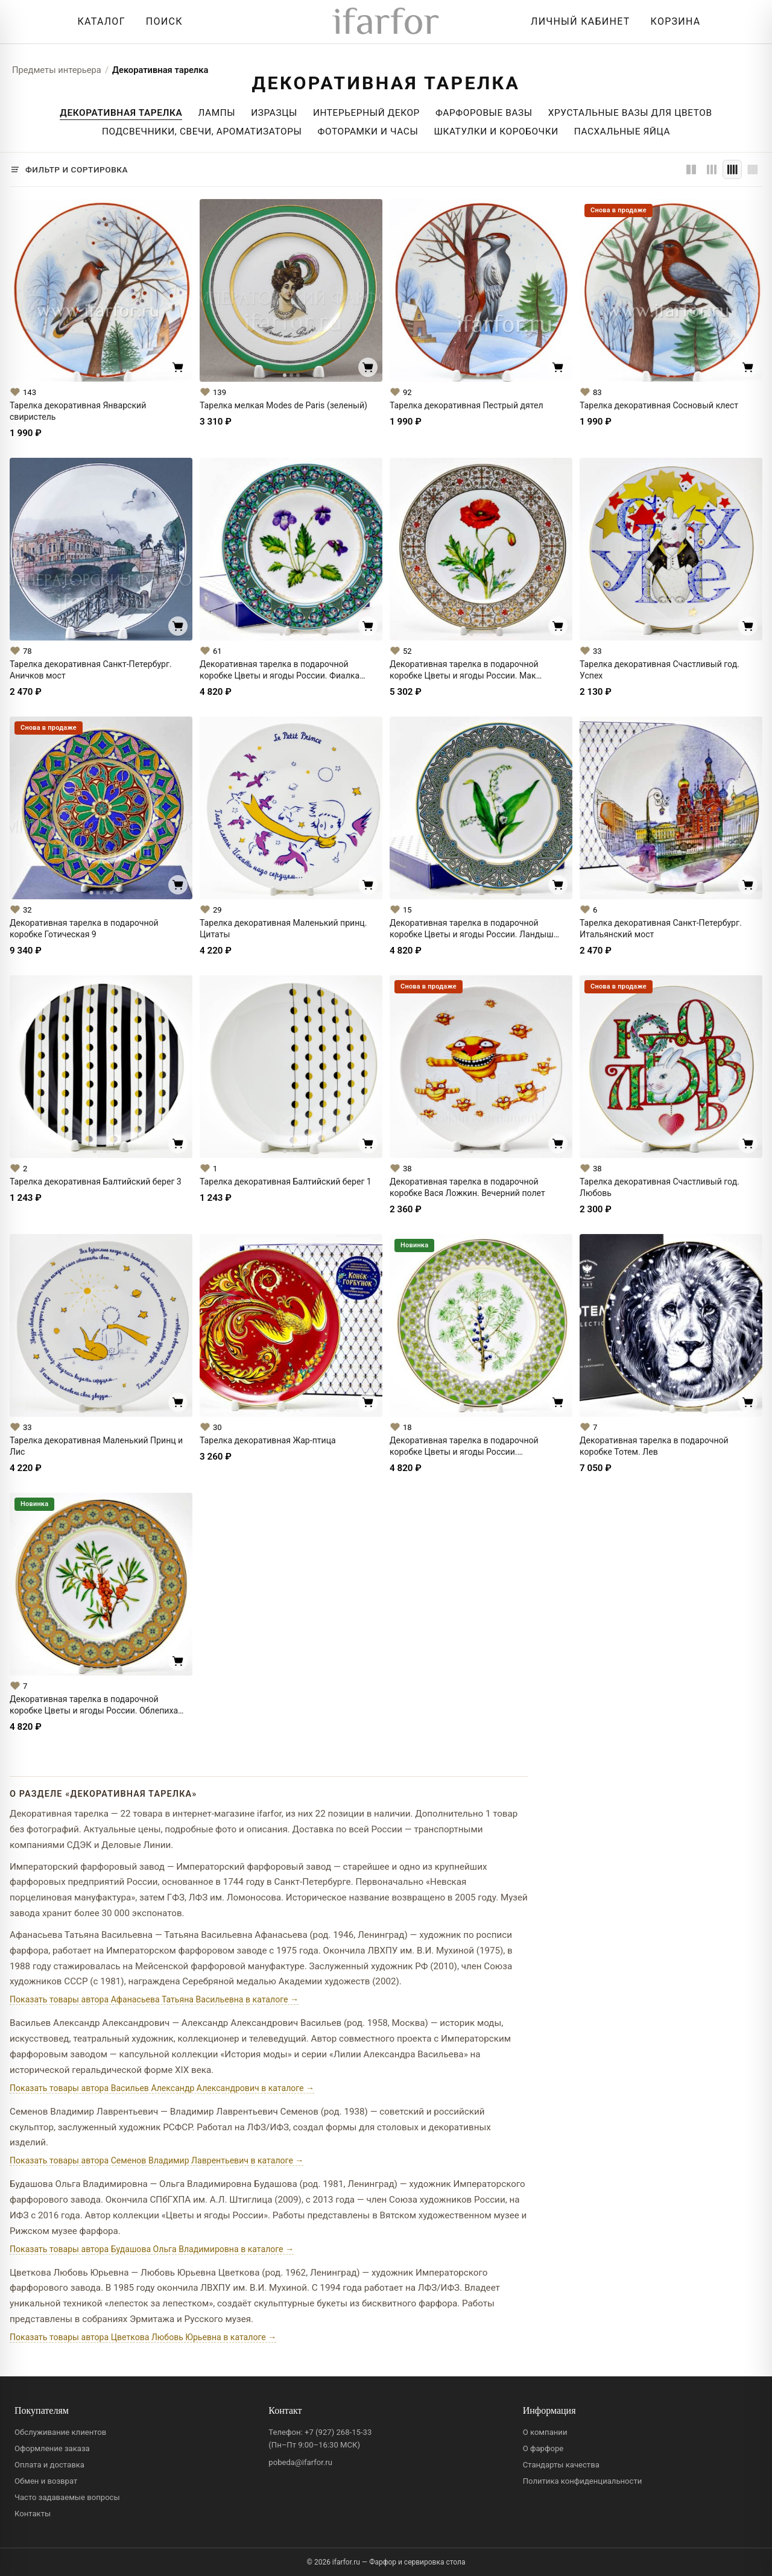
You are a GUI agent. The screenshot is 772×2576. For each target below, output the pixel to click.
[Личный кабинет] (577, 22)
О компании (545, 2432)
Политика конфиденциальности (582, 2481)
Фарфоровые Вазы (484, 112)
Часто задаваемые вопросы (67, 2497)
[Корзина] (673, 22)
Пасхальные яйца (622, 131)
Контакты (32, 2513)
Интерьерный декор (366, 112)
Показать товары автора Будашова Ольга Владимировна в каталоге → (152, 2249)
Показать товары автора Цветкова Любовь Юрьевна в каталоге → (143, 2337)
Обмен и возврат (45, 2481)
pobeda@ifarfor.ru (300, 2462)
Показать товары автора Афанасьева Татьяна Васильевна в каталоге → (154, 1999)
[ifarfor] (386, 22)
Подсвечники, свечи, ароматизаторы (202, 131)
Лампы (216, 112)
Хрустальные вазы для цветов (630, 112)
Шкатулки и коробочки (496, 131)
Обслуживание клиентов (60, 2432)
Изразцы (274, 112)
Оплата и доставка (49, 2464)
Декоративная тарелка (160, 70)
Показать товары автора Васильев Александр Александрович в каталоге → (162, 2088)
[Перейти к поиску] (161, 22)
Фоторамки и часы (367, 131)
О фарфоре (543, 2448)
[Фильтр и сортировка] (69, 169)
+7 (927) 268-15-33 (338, 2432)
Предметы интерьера (56, 70)
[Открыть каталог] (98, 22)
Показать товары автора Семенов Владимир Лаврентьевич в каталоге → (156, 2160)
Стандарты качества (561, 2464)
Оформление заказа (52, 2448)
